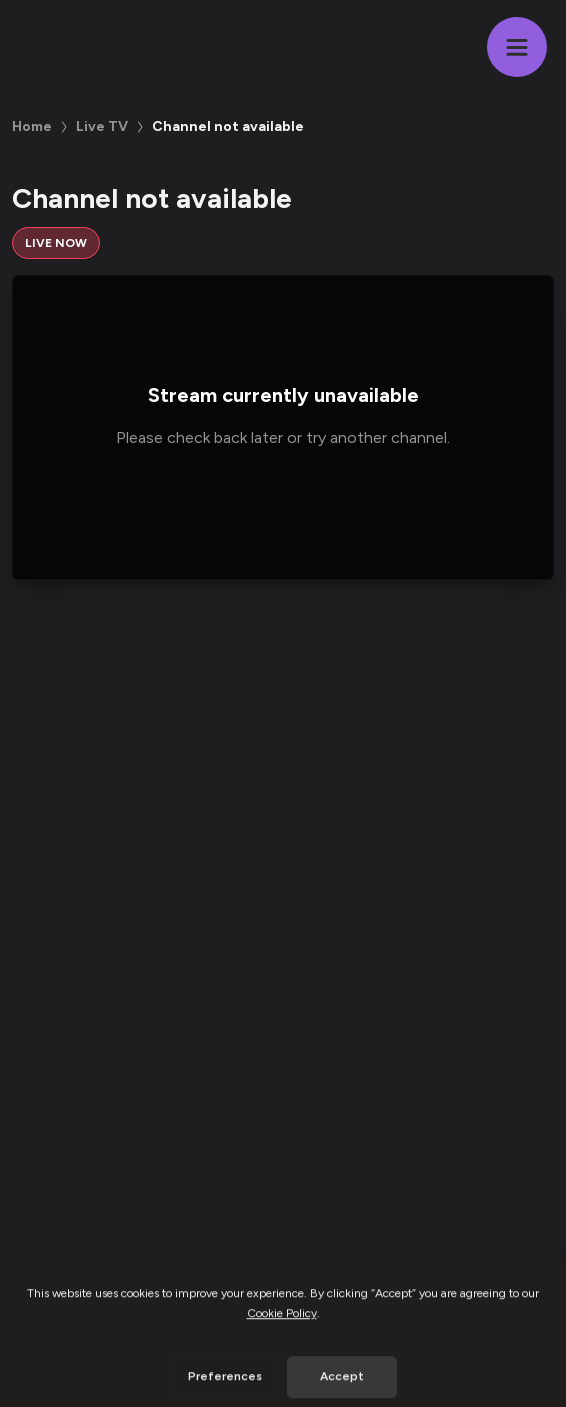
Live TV (102, 126)
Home (32, 126)
